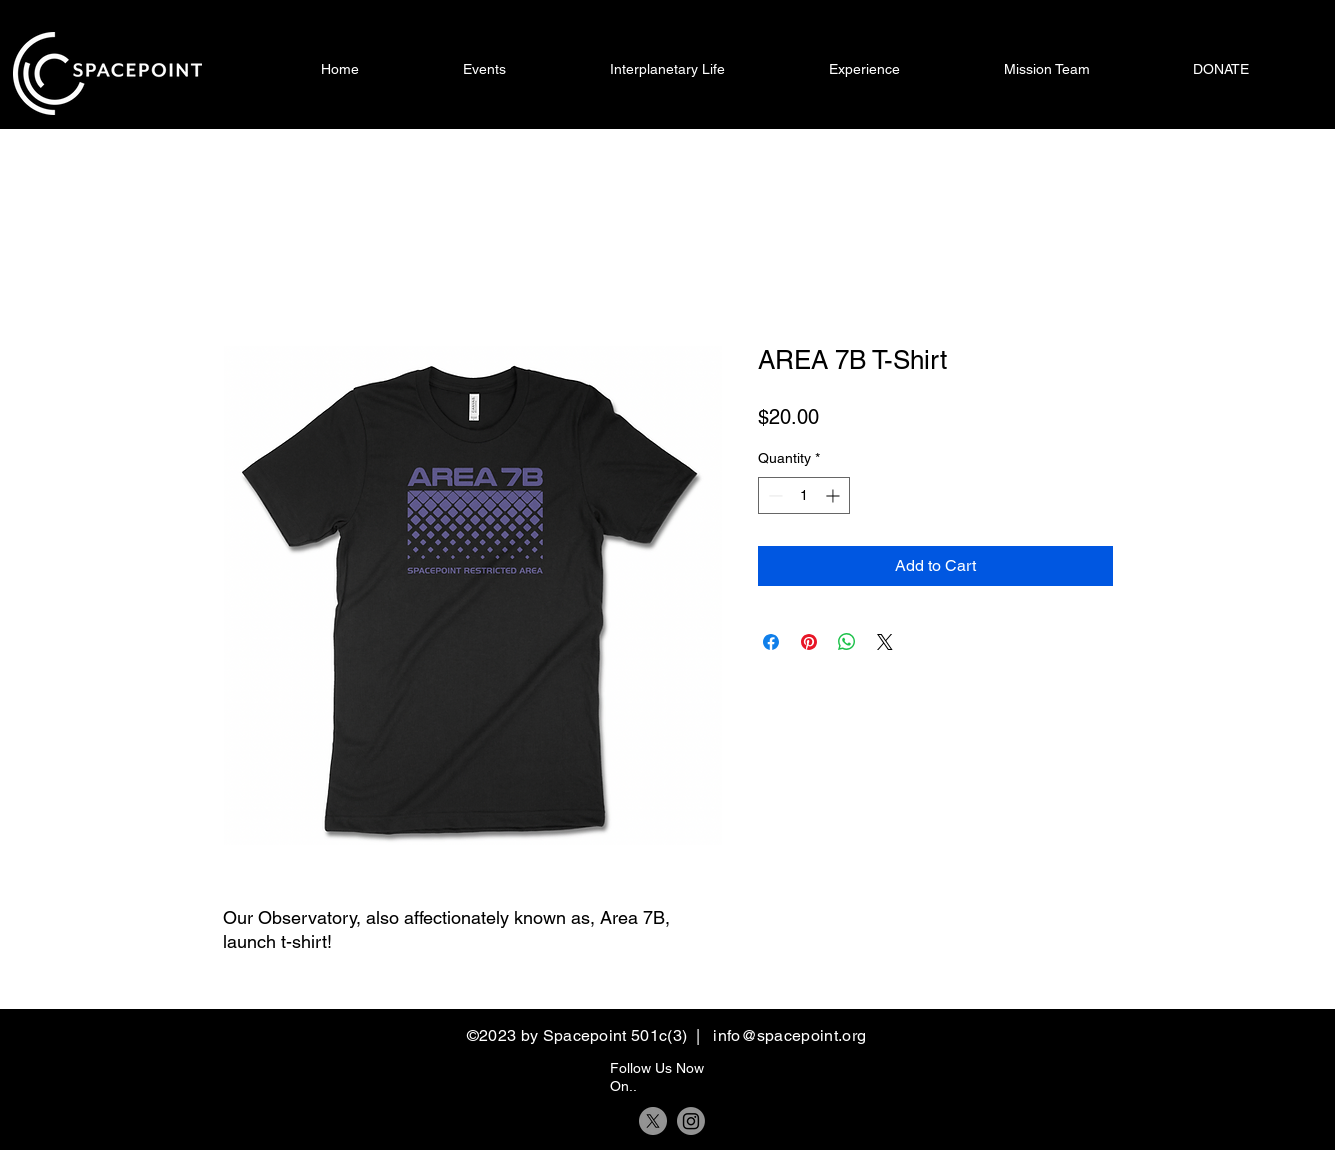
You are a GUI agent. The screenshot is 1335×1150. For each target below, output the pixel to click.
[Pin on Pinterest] (809, 642)
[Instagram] (691, 1121)
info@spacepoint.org (789, 1035)
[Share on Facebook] (771, 642)
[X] (653, 1121)
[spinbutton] (804, 495)
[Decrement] (773, 495)
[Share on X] (885, 642)
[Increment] (834, 495)
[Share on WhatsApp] (847, 642)
